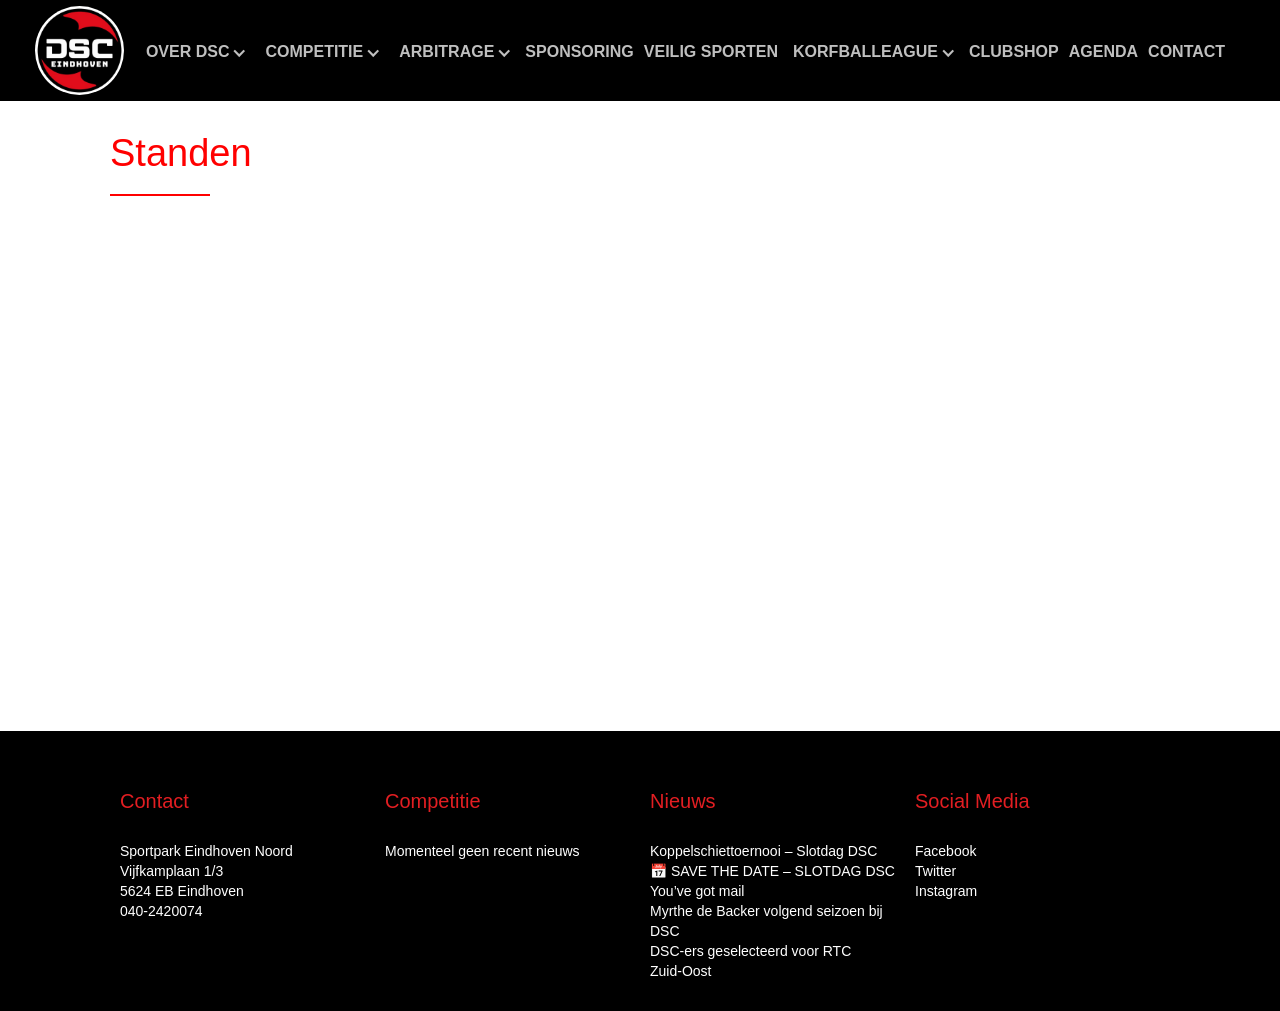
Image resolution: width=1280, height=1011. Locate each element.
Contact (1186, 51)
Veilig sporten (711, 51)
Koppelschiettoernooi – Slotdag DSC (763, 851)
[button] (196, 52)
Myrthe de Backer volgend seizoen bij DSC (766, 921)
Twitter (935, 871)
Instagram (946, 891)
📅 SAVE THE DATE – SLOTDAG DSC (772, 871)
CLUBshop (1014, 51)
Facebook (945, 851)
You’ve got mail (697, 891)
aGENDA (1103, 51)
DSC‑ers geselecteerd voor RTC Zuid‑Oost (750, 961)
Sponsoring (579, 51)
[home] (79, 50)
